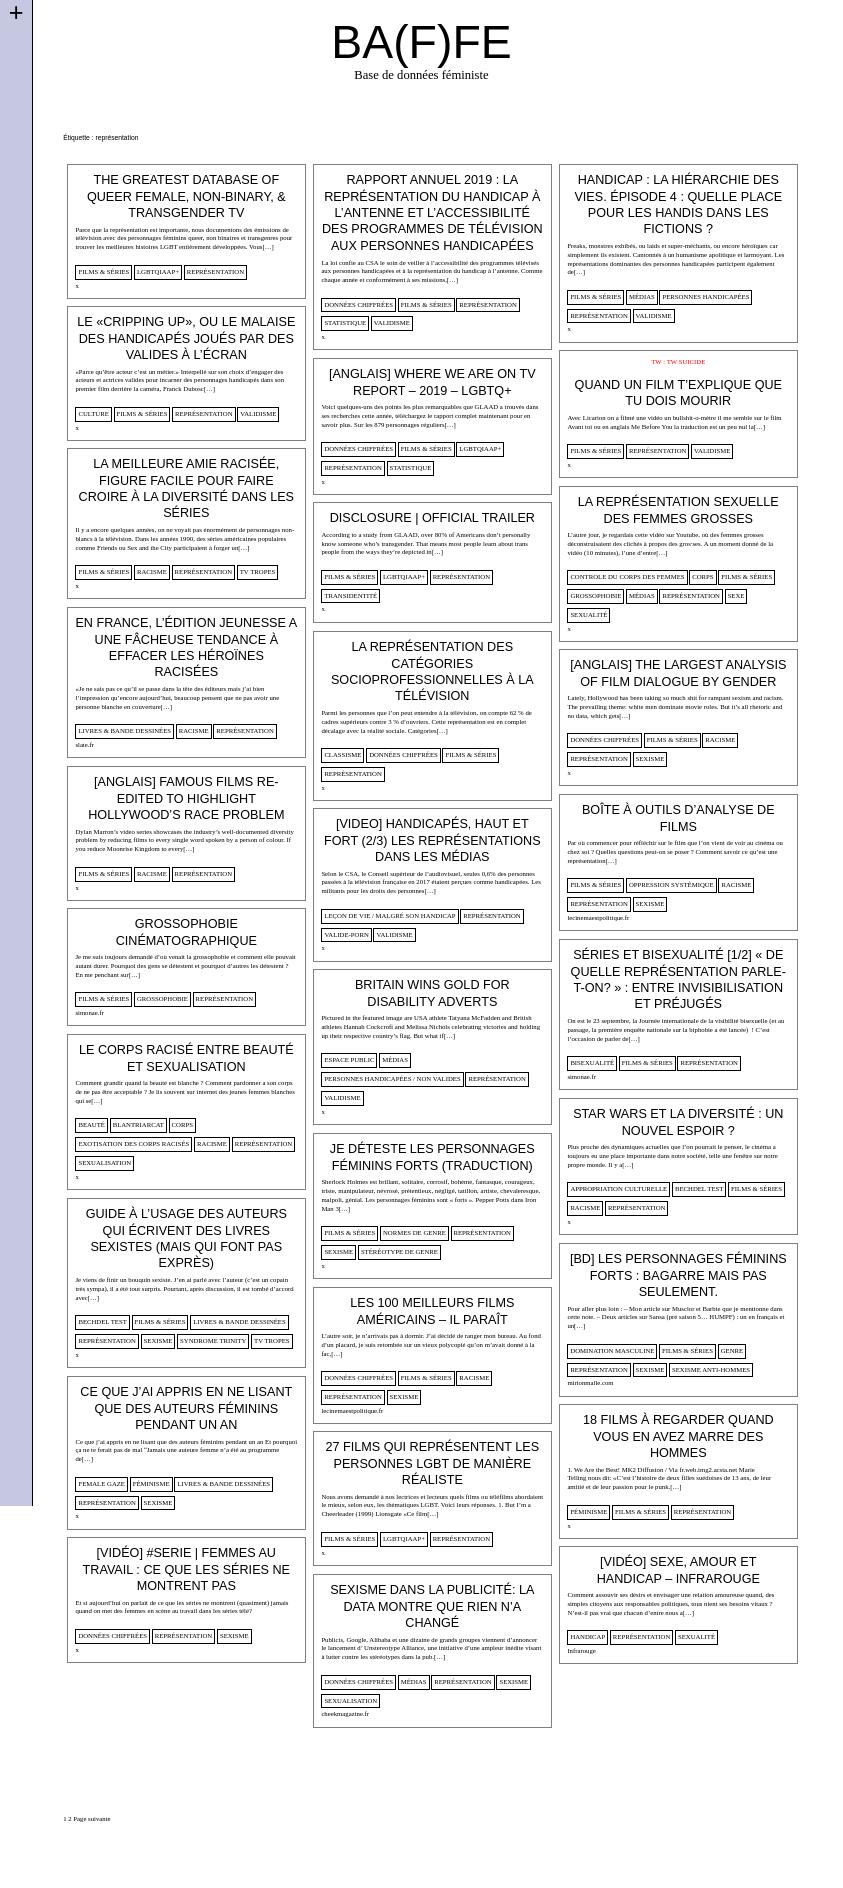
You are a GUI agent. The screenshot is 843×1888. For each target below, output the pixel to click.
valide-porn (346, 934)
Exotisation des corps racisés (133, 1143)
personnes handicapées (705, 296)
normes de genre (414, 1232)
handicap (587, 1636)
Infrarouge (581, 1650)
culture (93, 413)
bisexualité (592, 1062)
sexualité (588, 614)
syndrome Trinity (213, 1340)
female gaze (101, 1483)
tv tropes (258, 571)
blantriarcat (138, 1124)
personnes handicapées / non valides (392, 1078)
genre (732, 1350)
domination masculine (612, 1350)
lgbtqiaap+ (158, 271)
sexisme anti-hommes (711, 1369)
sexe (736, 595)
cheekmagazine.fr (345, 1713)
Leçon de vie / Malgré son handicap (389, 915)
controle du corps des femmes (627, 576)
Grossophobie (595, 595)
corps (702, 576)
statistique (345, 322)
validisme (392, 322)
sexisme (650, 758)
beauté (91, 1124)
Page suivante (91, 1818)
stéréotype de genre (399, 1251)
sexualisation (104, 1162)
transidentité (350, 595)
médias (642, 296)
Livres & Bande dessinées (124, 730)
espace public (349, 1059)
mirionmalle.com (590, 1382)
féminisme (151, 1483)
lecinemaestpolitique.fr (598, 917)
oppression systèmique (671, 884)
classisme (342, 754)
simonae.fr (89, 1012)
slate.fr (84, 744)
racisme (152, 571)
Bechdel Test (699, 1188)
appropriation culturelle (618, 1188)
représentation (215, 271)
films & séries (103, 271)
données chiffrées (358, 304)
